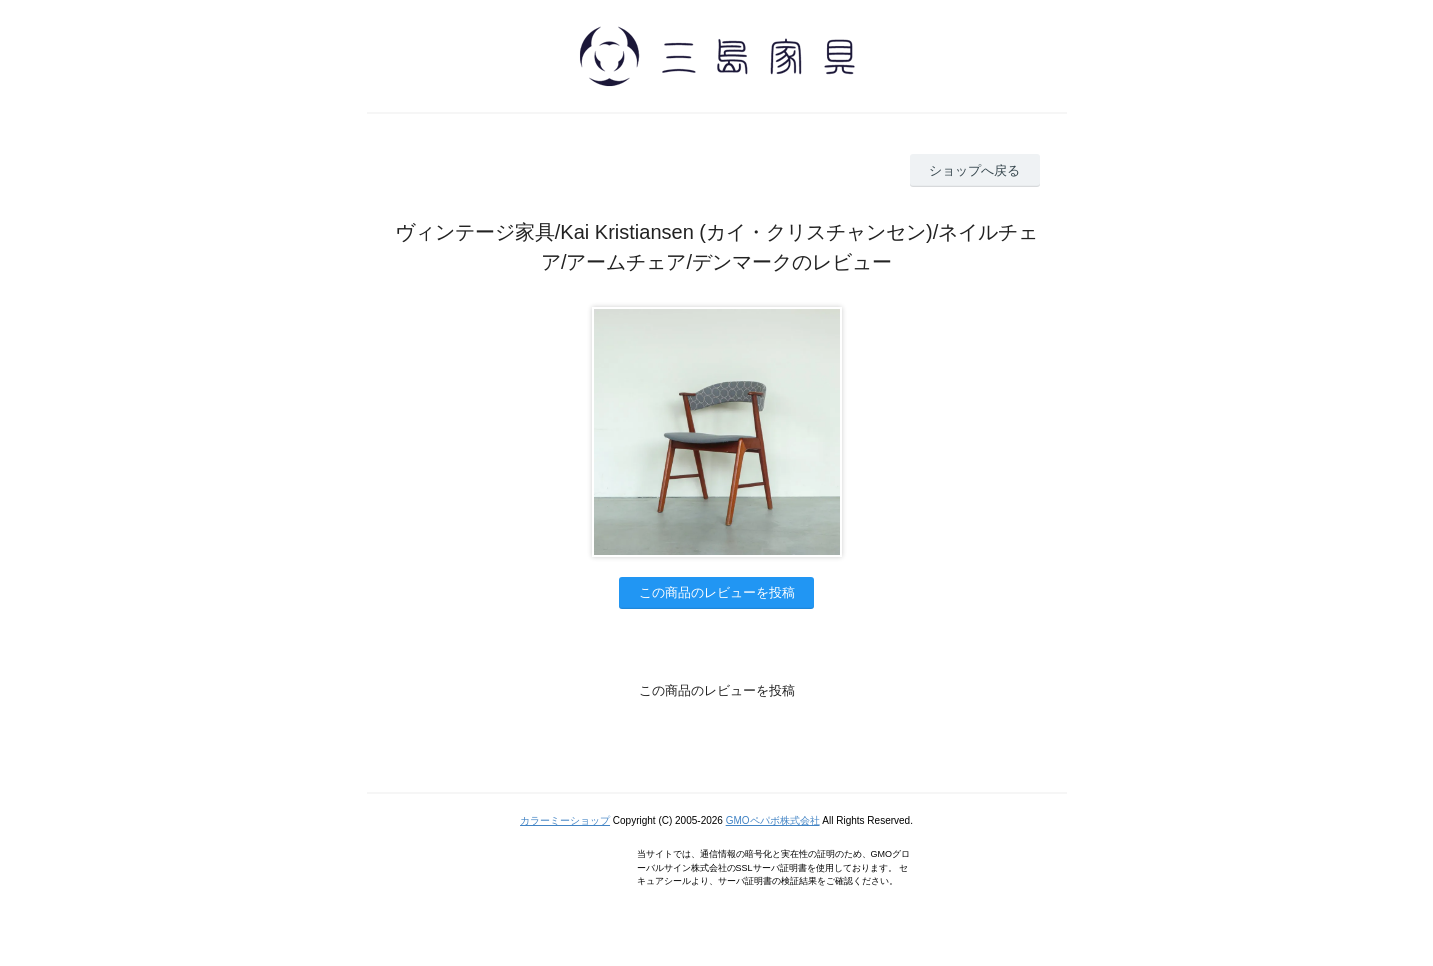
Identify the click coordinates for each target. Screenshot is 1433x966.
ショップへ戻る (974, 170)
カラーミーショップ (565, 820)
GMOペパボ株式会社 (773, 820)
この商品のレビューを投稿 (717, 592)
